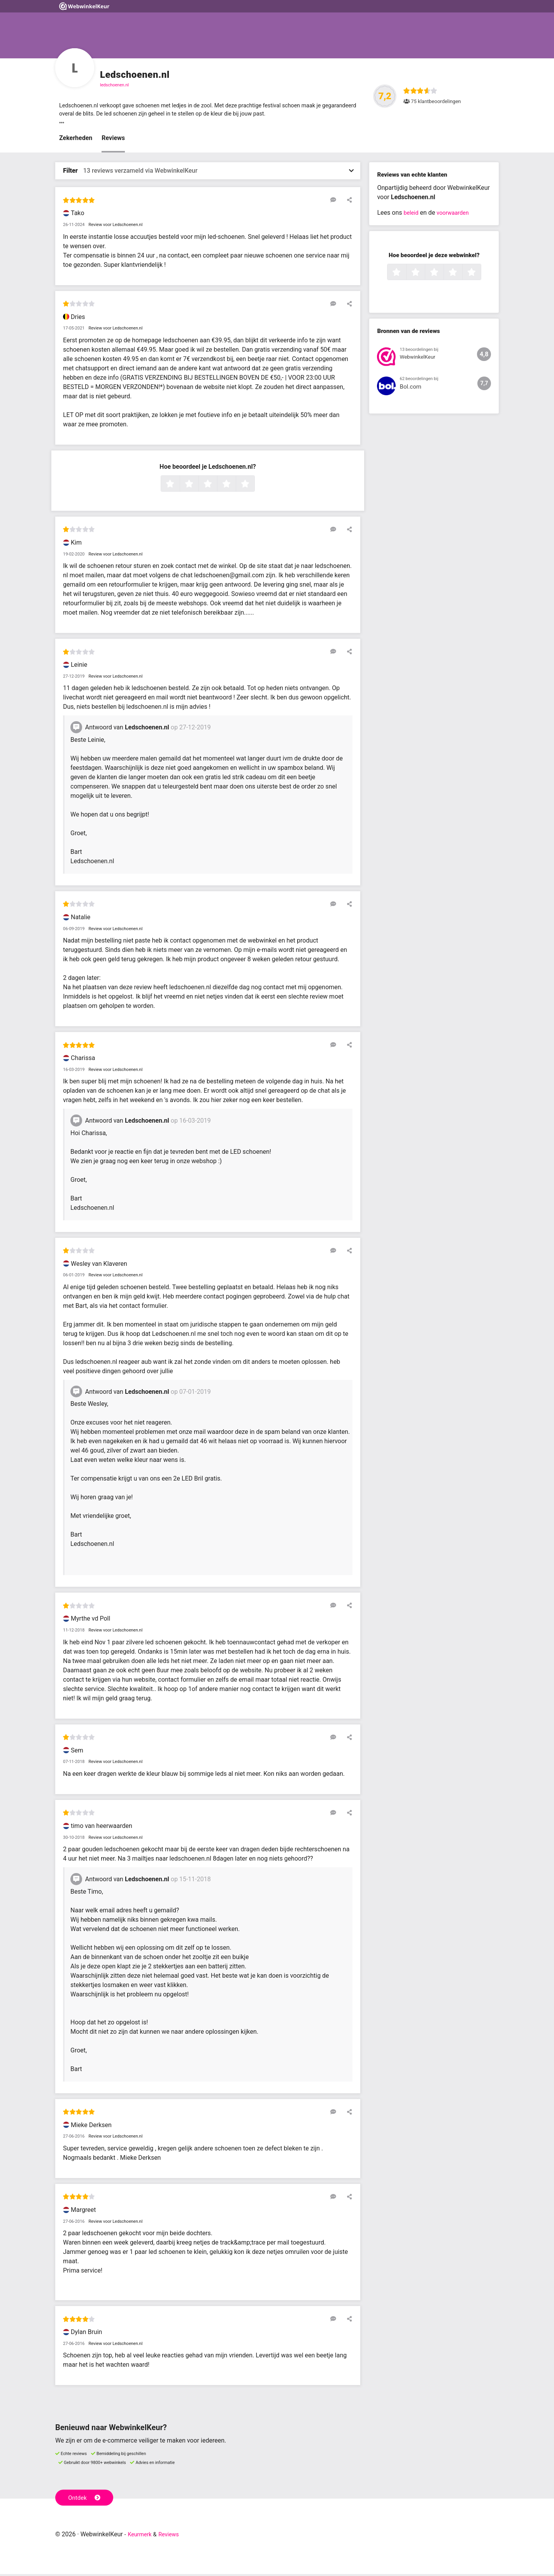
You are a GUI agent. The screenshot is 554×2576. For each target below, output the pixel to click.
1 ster (179, 486)
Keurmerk (141, 2536)
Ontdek (86, 2498)
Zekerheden (75, 140)
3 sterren (216, 486)
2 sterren (197, 486)
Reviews (113, 140)
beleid (411, 215)
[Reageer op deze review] (336, 202)
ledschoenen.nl (114, 85)
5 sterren (253, 486)
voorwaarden (456, 215)
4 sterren (235, 486)
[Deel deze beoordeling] (347, 202)
